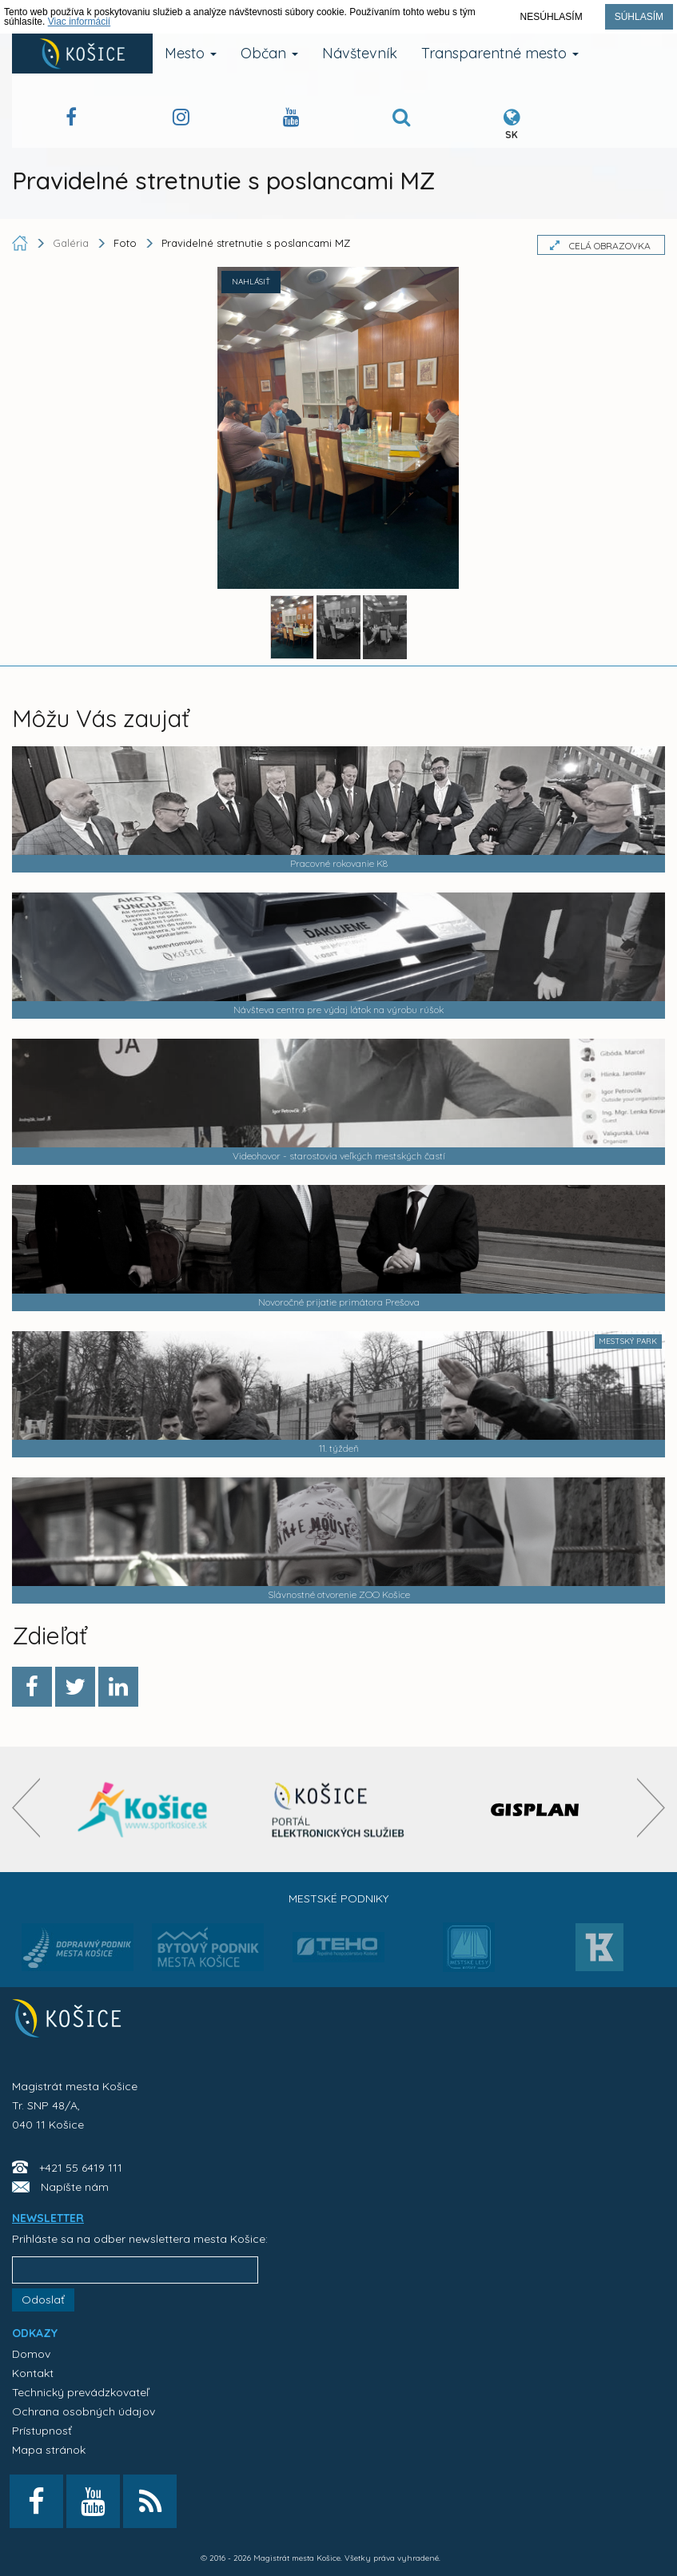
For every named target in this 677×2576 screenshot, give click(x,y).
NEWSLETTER (48, 2218)
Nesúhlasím (551, 16)
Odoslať (43, 2299)
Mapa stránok (49, 2450)
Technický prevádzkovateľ (80, 2392)
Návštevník (359, 53)
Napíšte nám (75, 2187)
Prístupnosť (42, 2430)
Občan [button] (269, 53)
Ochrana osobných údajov (83, 2411)
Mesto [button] (191, 53)
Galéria (72, 243)
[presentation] (26, 1808)
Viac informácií (79, 21)
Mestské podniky (338, 1898)
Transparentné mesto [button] (500, 53)
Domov (31, 2354)
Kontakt (33, 2373)
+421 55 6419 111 (80, 2168)
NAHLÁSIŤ (251, 281)
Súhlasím (639, 16)
